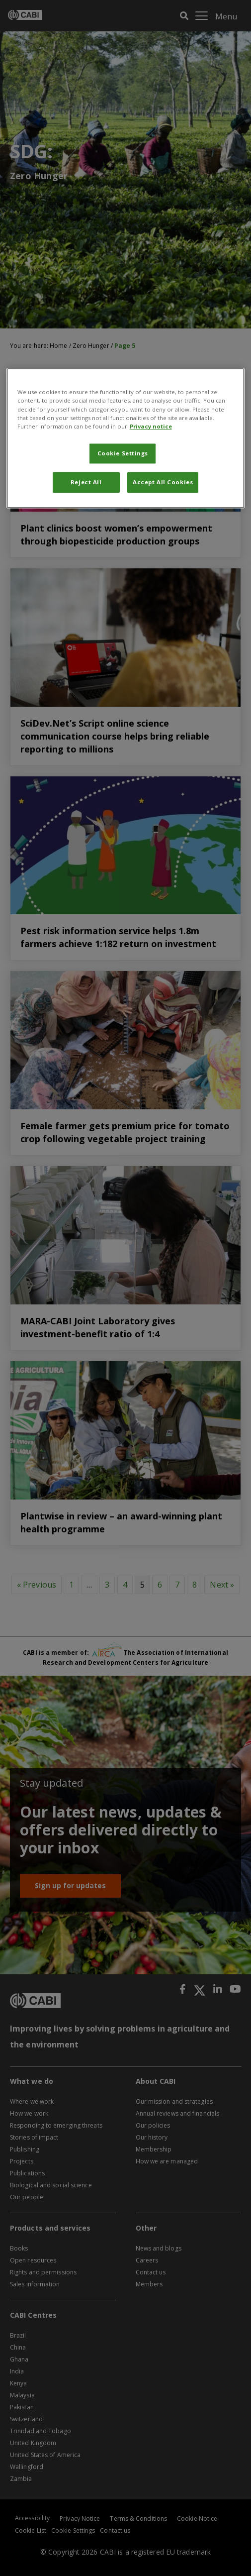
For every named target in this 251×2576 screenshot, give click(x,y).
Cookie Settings (123, 453)
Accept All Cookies (163, 482)
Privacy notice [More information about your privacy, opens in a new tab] (151, 426)
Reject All (86, 482)
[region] (125, 438)
